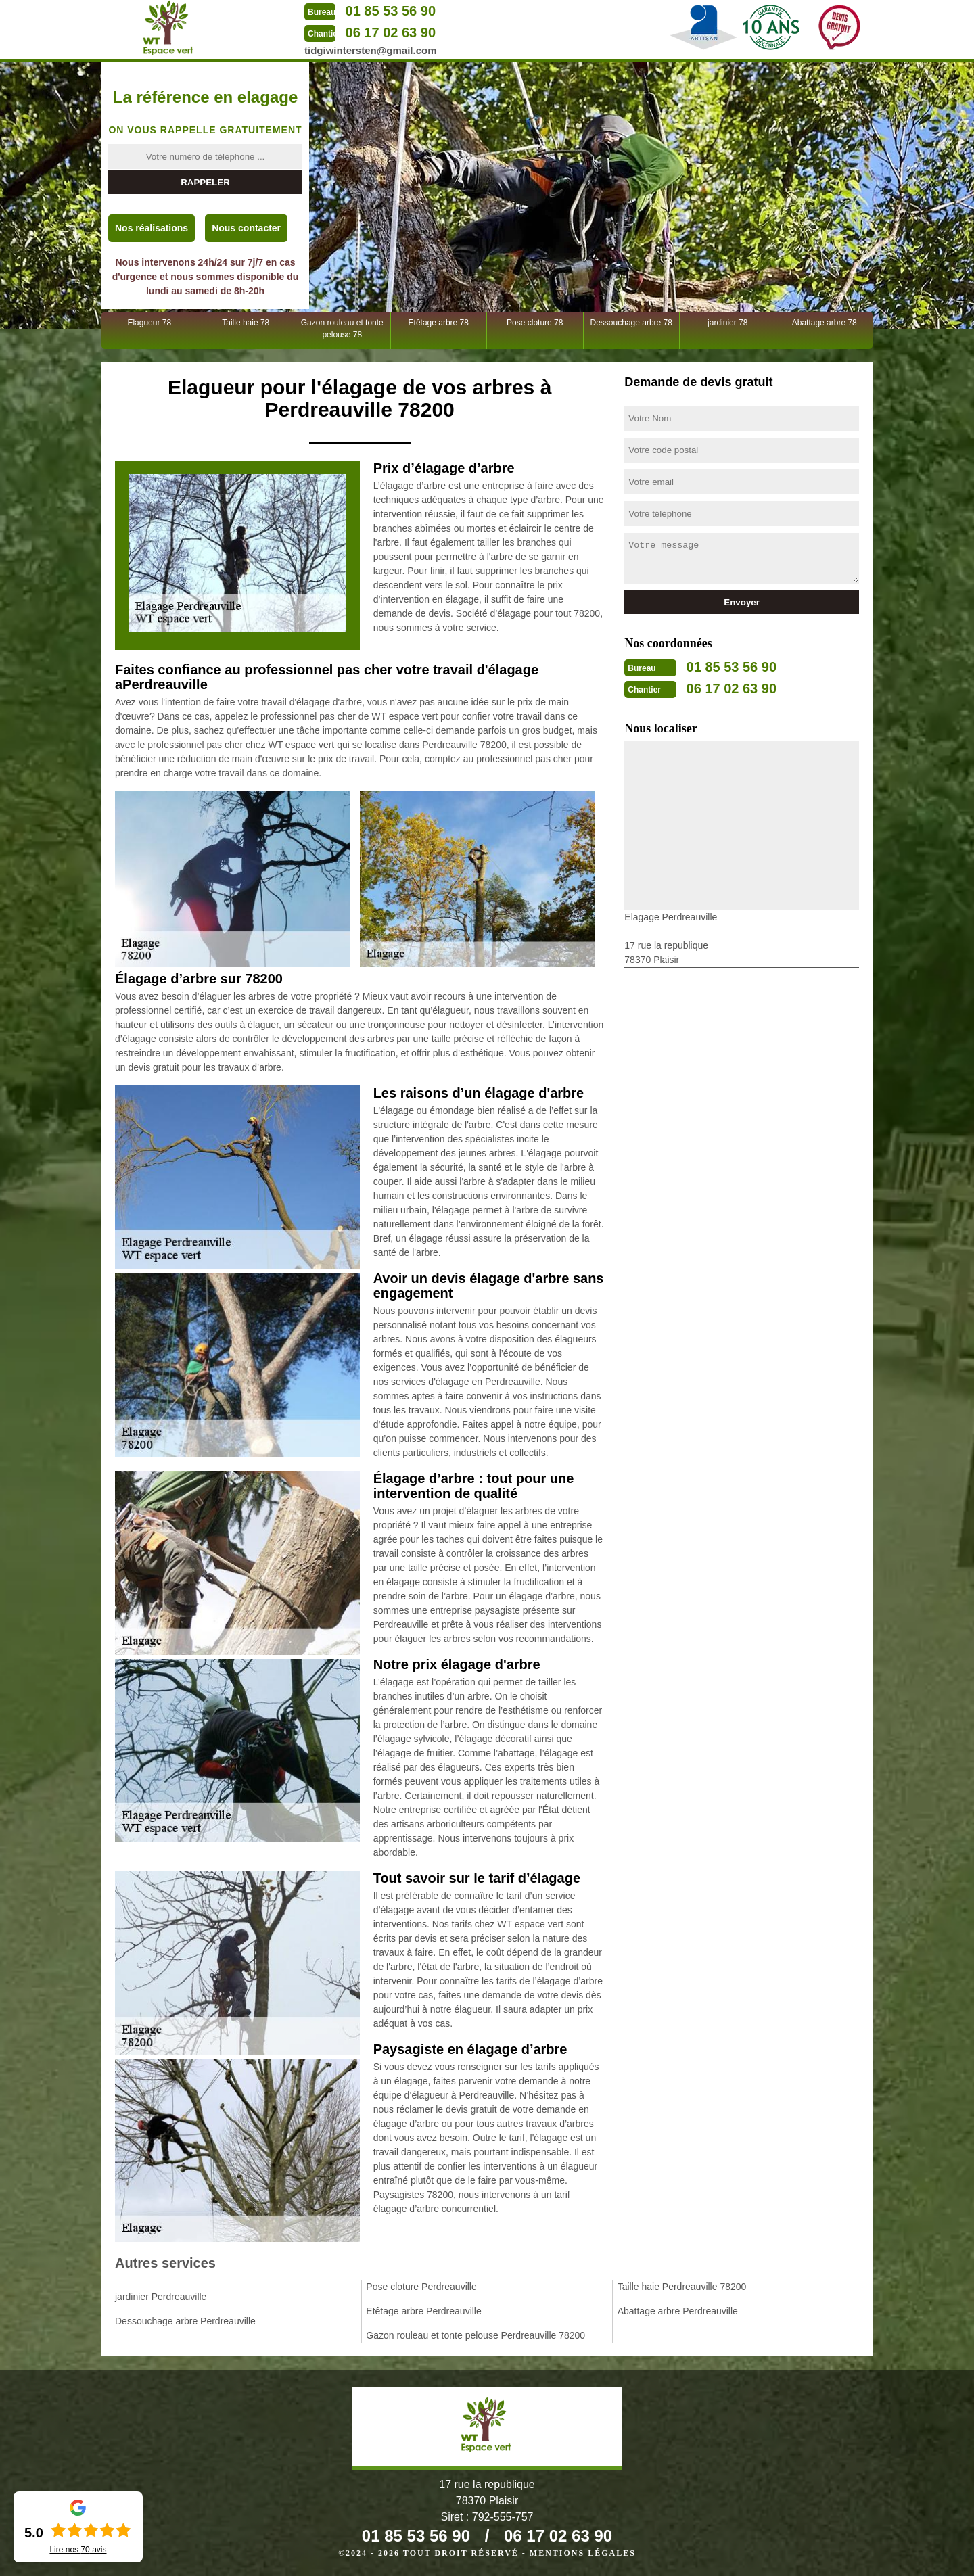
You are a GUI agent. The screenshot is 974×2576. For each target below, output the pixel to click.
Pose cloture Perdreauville (421, 2286)
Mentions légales (583, 2553)
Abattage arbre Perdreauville (678, 2310)
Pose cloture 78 (535, 322)
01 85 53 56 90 (391, 10)
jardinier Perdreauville (160, 2296)
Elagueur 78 (149, 322)
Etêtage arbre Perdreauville (423, 2310)
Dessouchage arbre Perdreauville (185, 2321)
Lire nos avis (77, 2549)
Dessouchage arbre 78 (631, 322)
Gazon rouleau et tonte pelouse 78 (342, 328)
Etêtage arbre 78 (439, 322)
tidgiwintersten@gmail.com (370, 50)
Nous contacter (246, 228)
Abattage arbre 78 (824, 322)
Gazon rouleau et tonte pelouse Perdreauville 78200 (475, 2335)
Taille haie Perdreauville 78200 (682, 2286)
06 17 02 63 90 (391, 32)
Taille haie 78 (245, 322)
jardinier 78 (727, 322)
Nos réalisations (151, 228)
